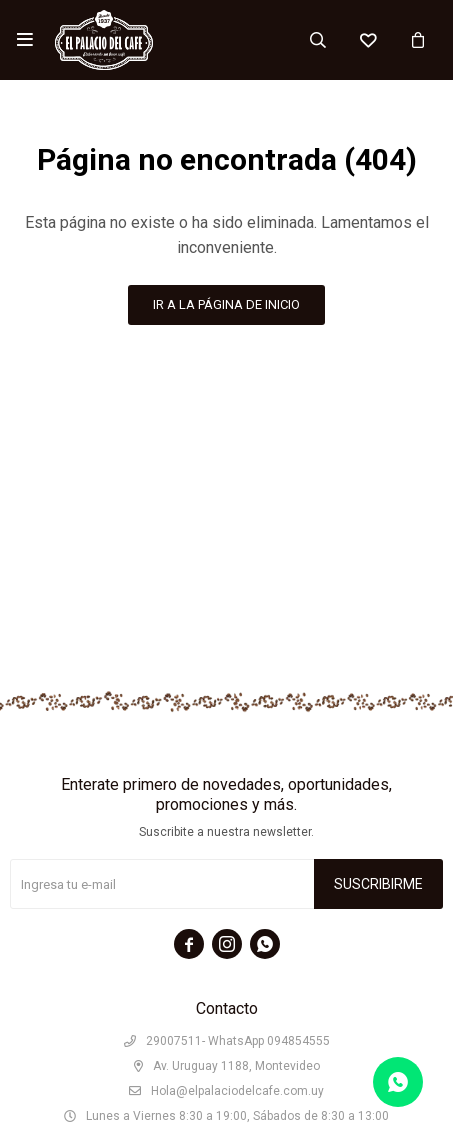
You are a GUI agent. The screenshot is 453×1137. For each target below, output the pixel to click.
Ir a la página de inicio (226, 304)
